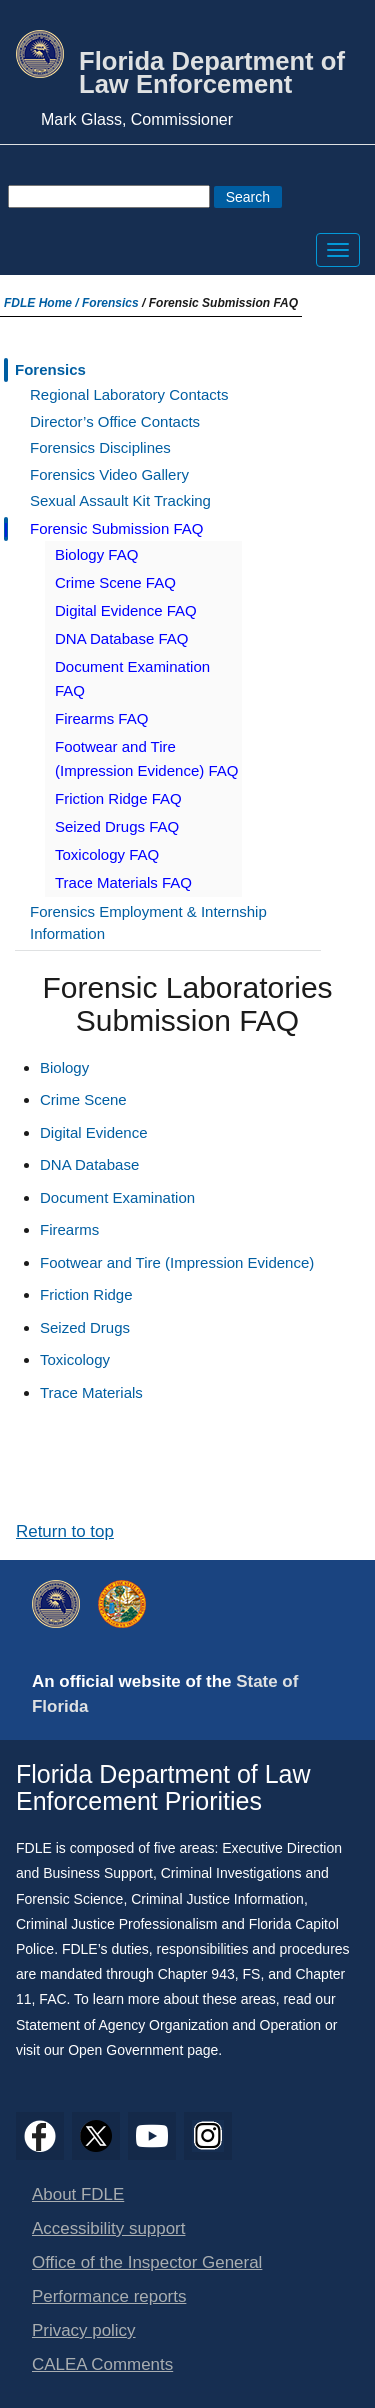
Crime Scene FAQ (115, 582)
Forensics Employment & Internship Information (148, 923)
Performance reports (109, 2296)
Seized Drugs (85, 1327)
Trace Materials (91, 1392)
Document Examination (117, 1197)
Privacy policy (84, 2330)
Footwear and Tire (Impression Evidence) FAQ (146, 758)
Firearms (69, 1229)
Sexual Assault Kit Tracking (120, 500)
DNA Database (89, 1164)
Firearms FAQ (101, 718)
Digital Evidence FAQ (126, 610)
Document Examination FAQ (132, 678)
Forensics (110, 303)
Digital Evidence (94, 1132)
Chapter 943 (196, 1974)
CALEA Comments (102, 2364)
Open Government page (143, 2050)
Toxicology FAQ (107, 854)
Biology (64, 1067)
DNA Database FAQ (121, 638)
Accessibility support (108, 2228)
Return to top (65, 1531)
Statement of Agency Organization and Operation (168, 2025)
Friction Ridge (86, 1294)
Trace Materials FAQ (123, 882)
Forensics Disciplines (100, 447)
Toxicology (75, 1359)
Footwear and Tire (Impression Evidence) (177, 1262)
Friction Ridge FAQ (118, 798)
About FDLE (78, 2194)
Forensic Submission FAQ (116, 528)
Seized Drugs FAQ (117, 826)
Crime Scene (83, 1099)
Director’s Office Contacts (115, 421)
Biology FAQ (96, 554)
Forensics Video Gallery (109, 474)
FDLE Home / (43, 303)
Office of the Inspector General (147, 2262)
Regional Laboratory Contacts (129, 394)
